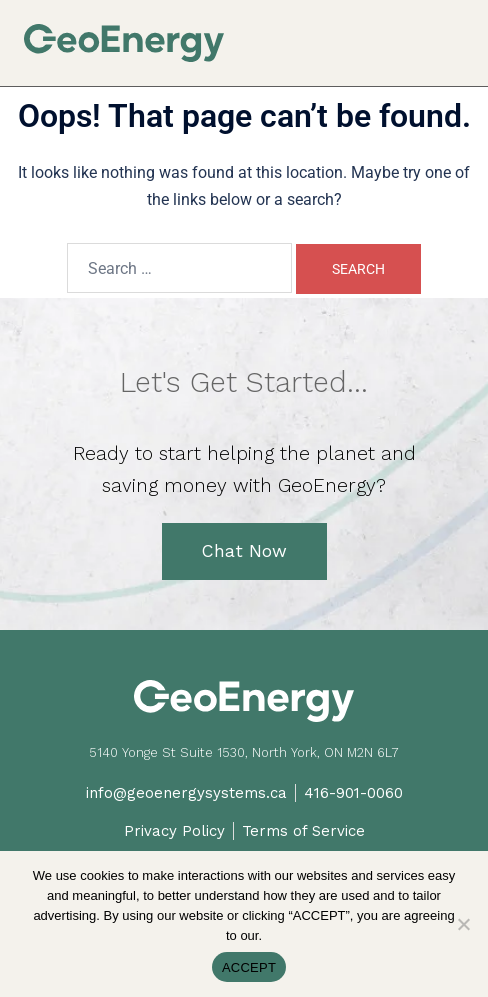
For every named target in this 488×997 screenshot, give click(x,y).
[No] (463, 924)
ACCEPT (249, 967)
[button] (456, 31)
